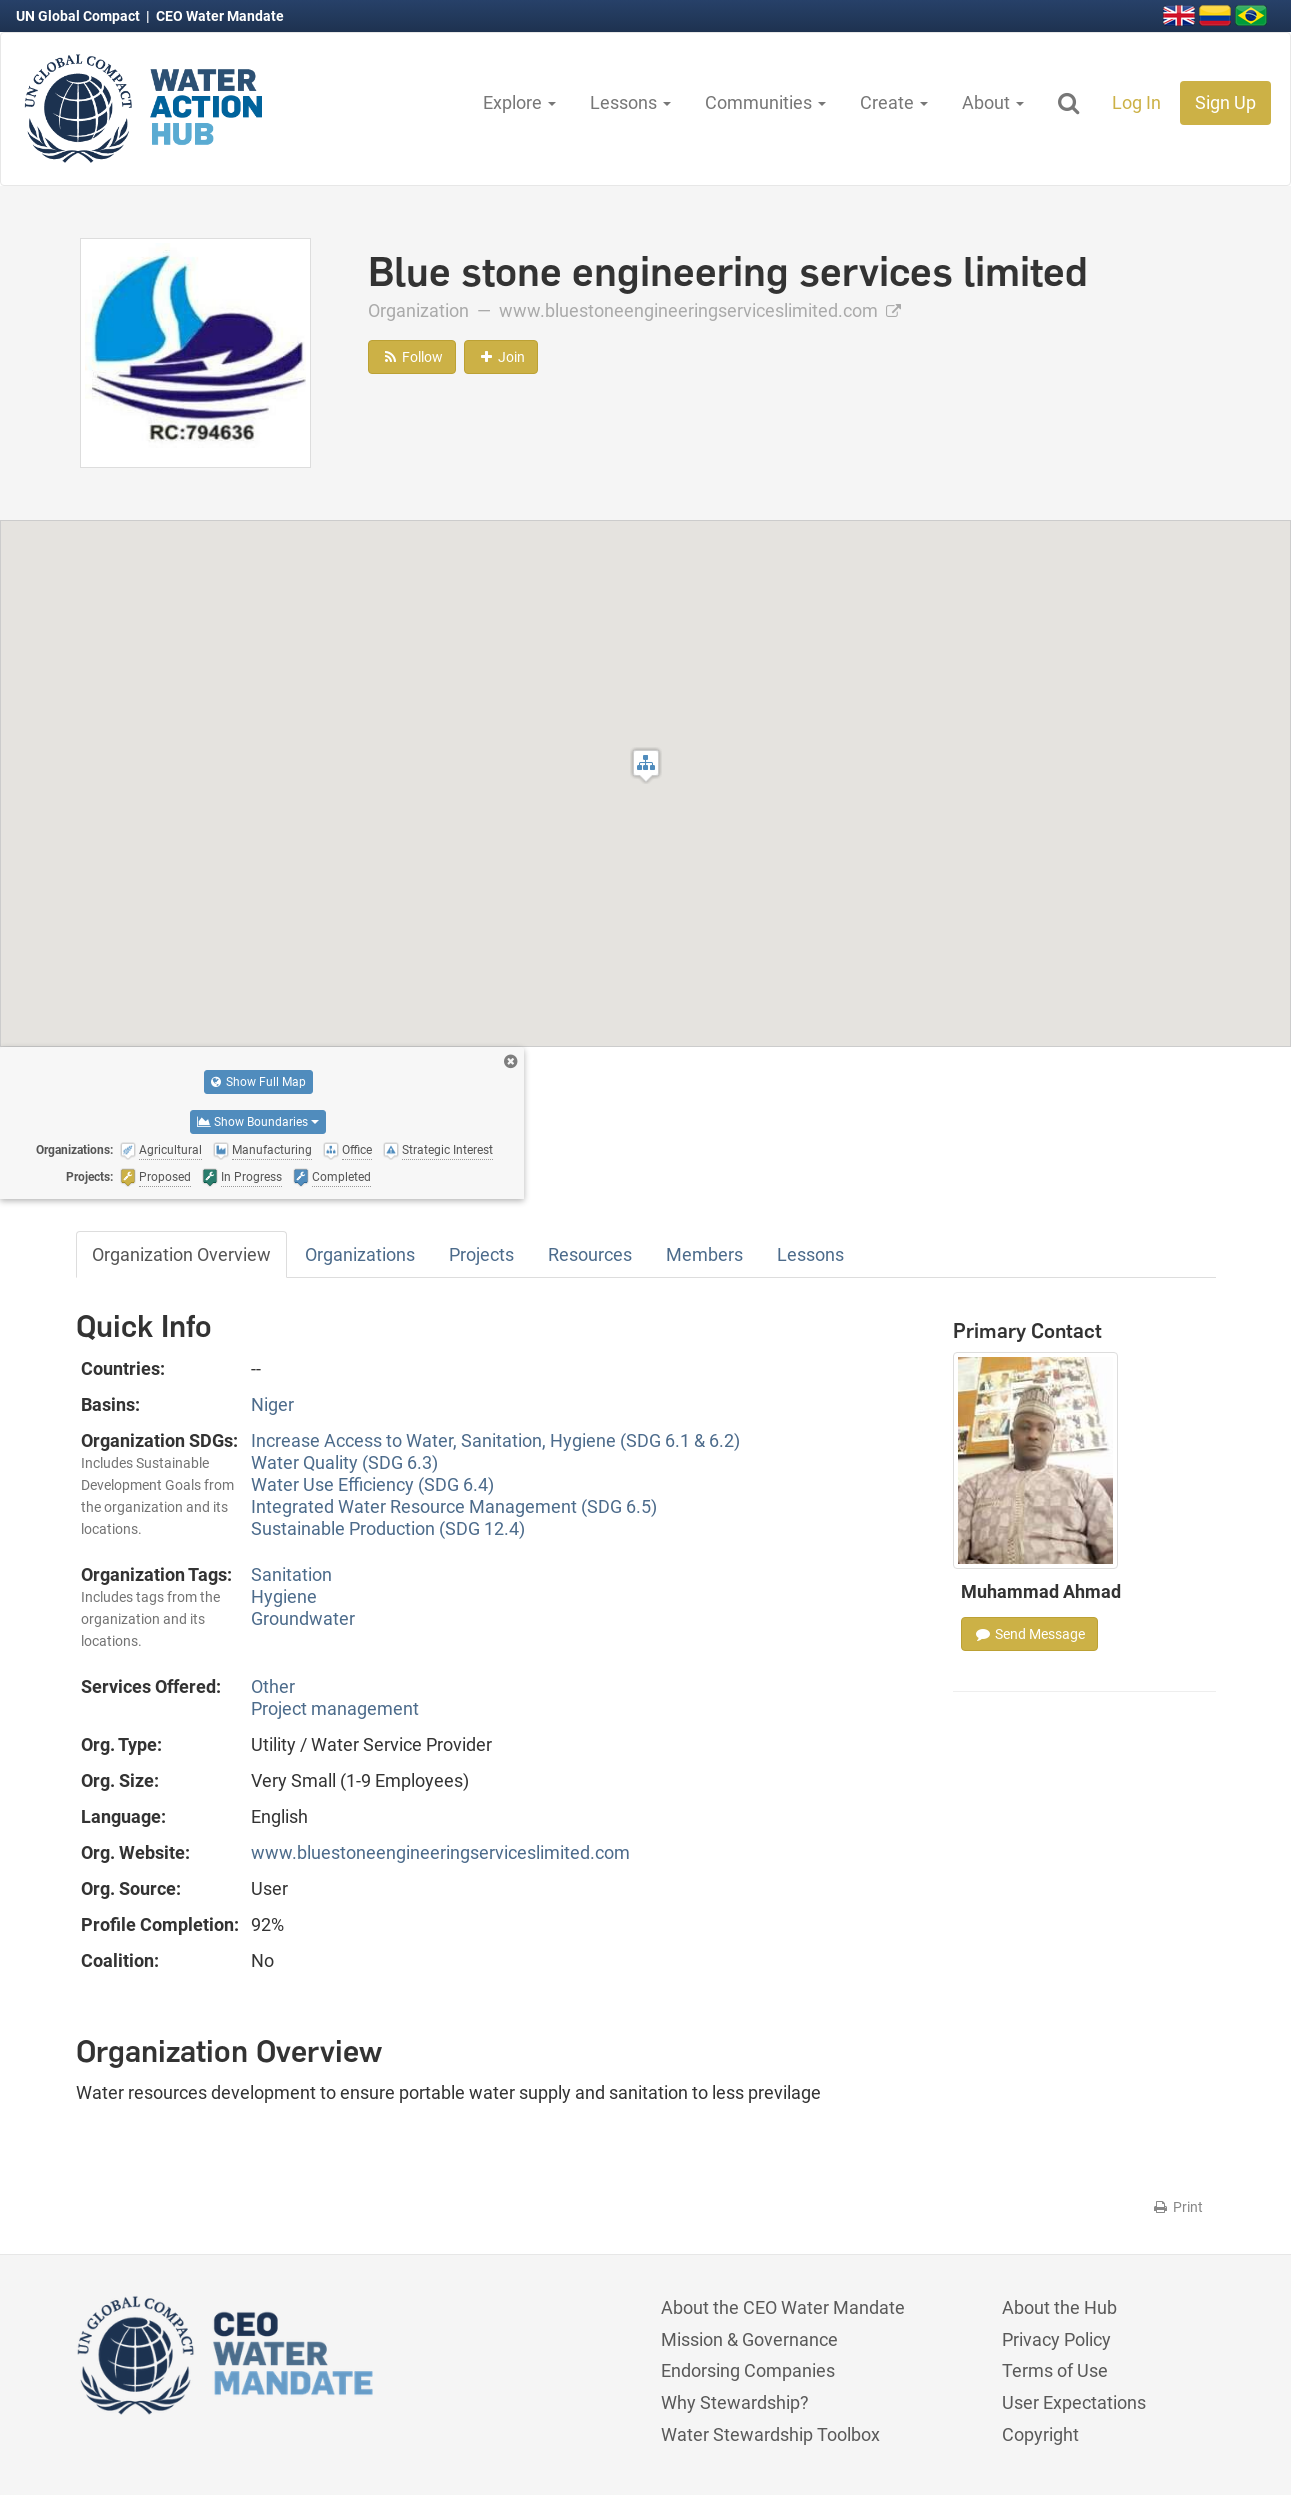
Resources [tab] (590, 1254)
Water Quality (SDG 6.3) (344, 1462)
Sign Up (1225, 102)
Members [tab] (704, 1254)
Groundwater (303, 1618)
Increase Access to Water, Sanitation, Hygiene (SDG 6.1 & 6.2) (495, 1440)
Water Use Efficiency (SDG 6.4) (372, 1484)
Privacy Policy (1056, 2339)
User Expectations (1074, 2402)
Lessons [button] (630, 102)
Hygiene (284, 1596)
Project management (335, 1708)
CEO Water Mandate (220, 16)
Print (1177, 2207)
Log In (1136, 102)
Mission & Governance (749, 2339)
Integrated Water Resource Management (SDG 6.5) (454, 1506)
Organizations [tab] (360, 1254)
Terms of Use (1055, 2370)
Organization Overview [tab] (181, 1254)
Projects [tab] (481, 1254)
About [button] (993, 102)
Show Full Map (258, 1082)
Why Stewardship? (735, 2402)
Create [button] (894, 102)
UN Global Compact (79, 16)
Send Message (1029, 1634)
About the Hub (1059, 2307)
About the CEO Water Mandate (783, 2307)
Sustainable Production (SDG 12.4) (388, 1528)
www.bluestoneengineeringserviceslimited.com (700, 310)
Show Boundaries (258, 1122)
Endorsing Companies (748, 2370)
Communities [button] (765, 102)
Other (273, 1686)
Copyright (1040, 2434)
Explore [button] (519, 102)
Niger (272, 1404)
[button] (646, 765)
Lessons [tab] (810, 1254)
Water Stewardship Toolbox (770, 2434)
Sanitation (291, 1574)
